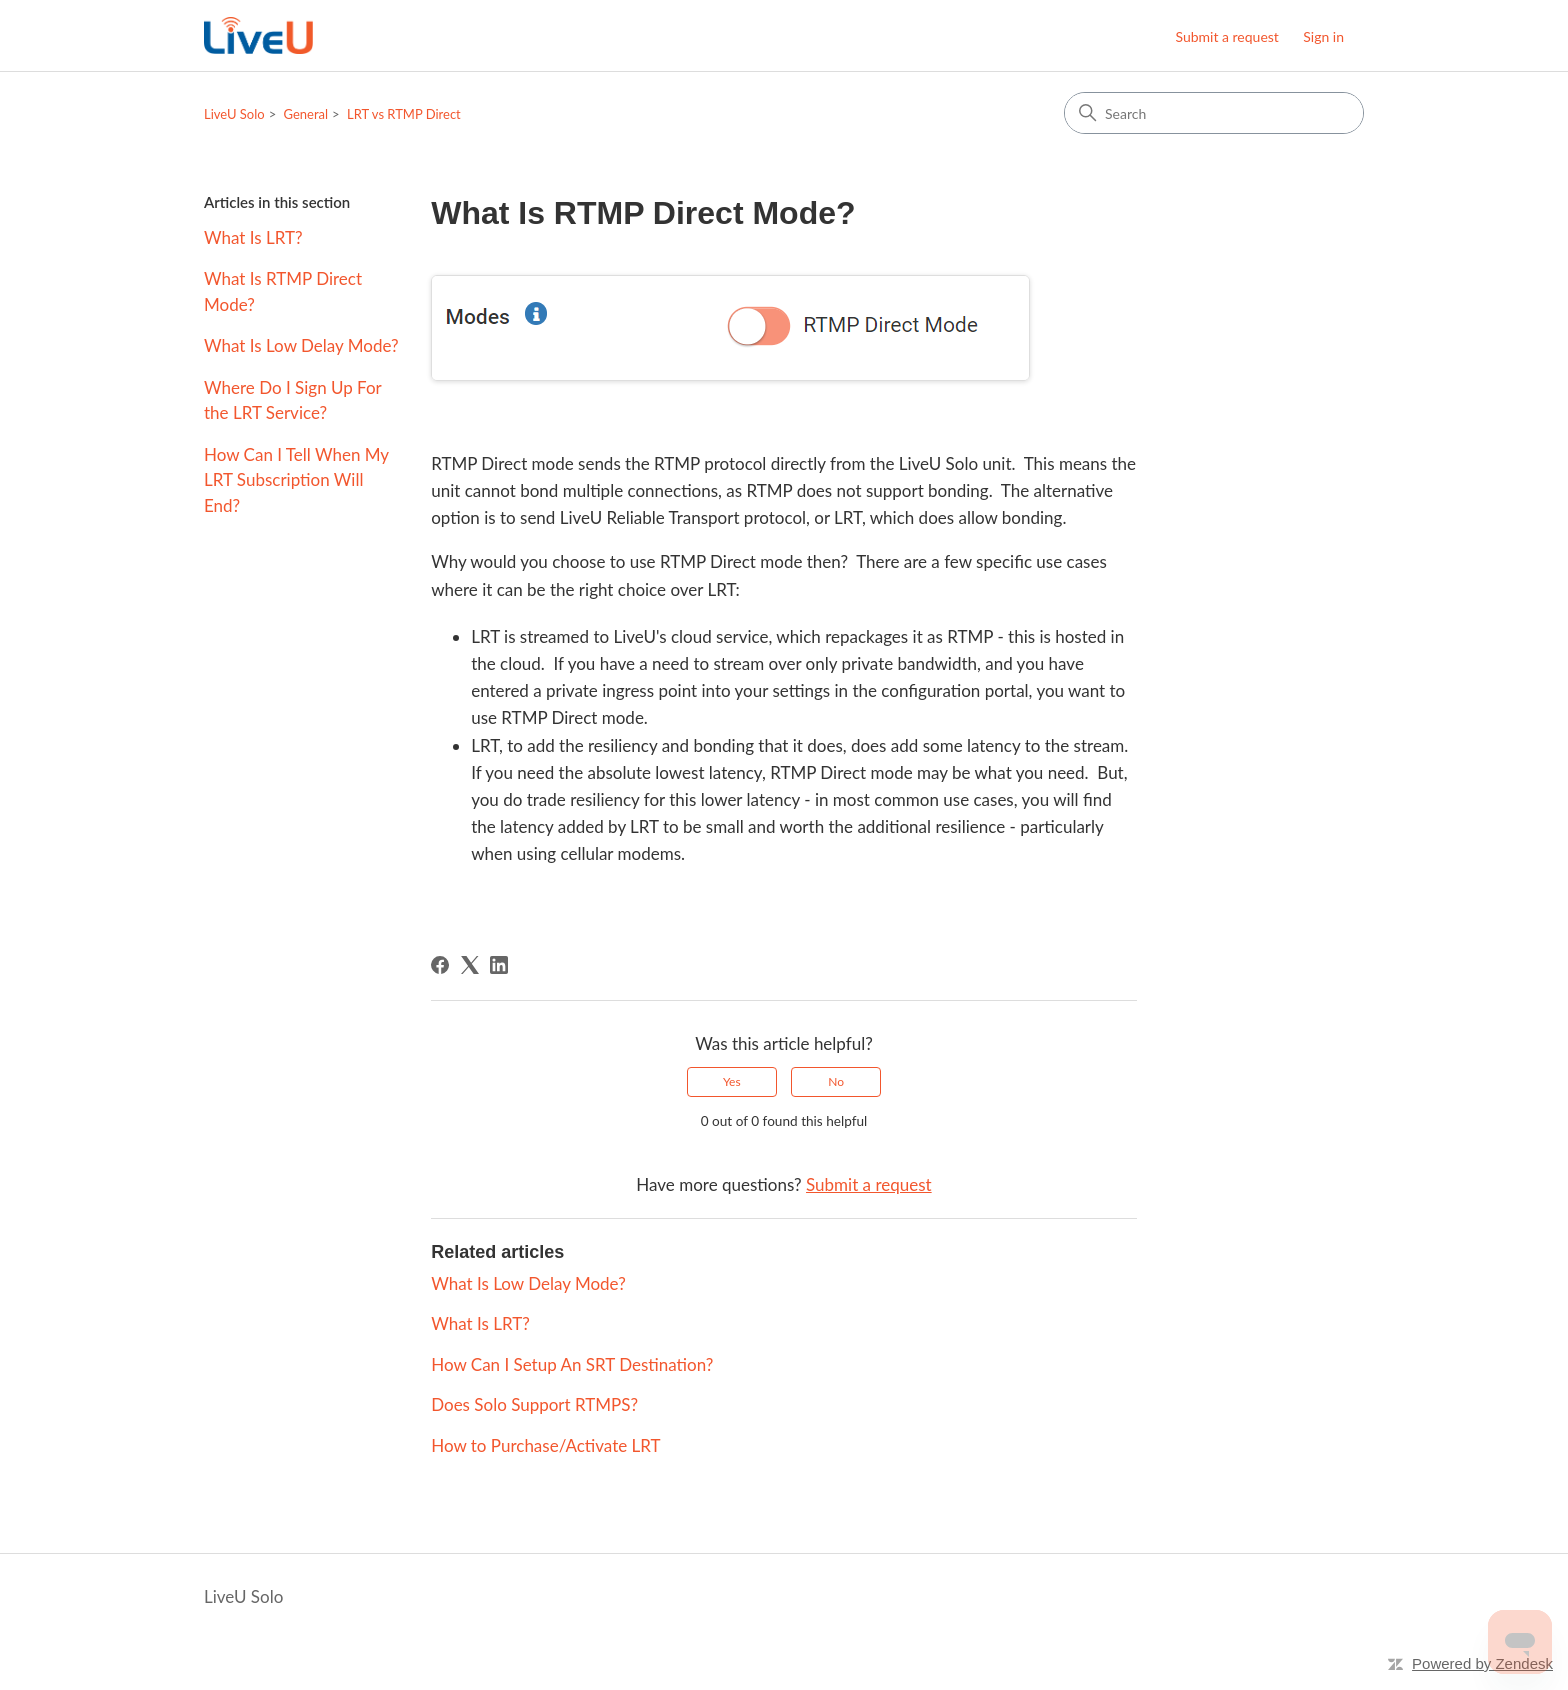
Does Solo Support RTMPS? (534, 1404)
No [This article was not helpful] (836, 1081)
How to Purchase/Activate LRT (545, 1445)
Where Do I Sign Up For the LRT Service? (292, 400)
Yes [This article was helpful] (732, 1081)
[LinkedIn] (499, 965)
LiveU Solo (234, 114)
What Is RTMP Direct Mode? (283, 291)
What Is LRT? (253, 237)
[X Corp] (470, 965)
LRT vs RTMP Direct (404, 114)
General (306, 114)
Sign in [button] (1323, 36)
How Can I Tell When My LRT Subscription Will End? (296, 480)
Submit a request (1226, 36)
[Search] (1214, 113)
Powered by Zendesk (1482, 1663)
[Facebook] (440, 965)
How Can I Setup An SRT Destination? (572, 1364)
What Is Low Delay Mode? (301, 345)
